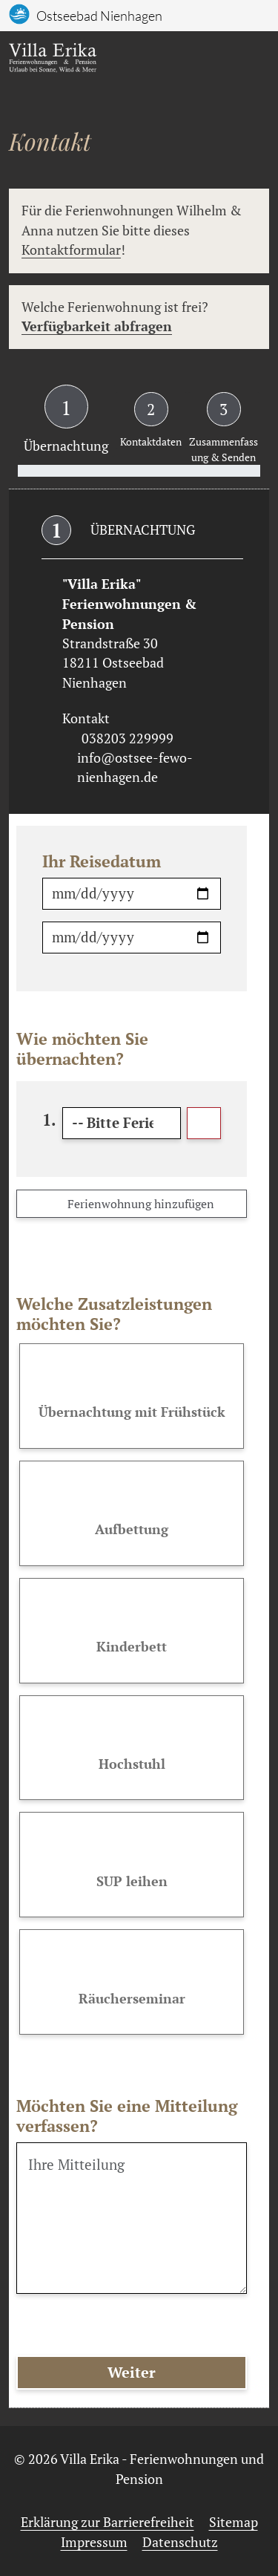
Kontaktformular (71, 249)
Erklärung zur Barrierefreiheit (107, 2522)
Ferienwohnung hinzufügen (132, 1204)
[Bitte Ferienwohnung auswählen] (121, 1123)
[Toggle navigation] (252, 61)
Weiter (131, 2372)
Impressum (94, 2542)
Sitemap (233, 2522)
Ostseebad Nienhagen (99, 15)
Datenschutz (180, 2542)
